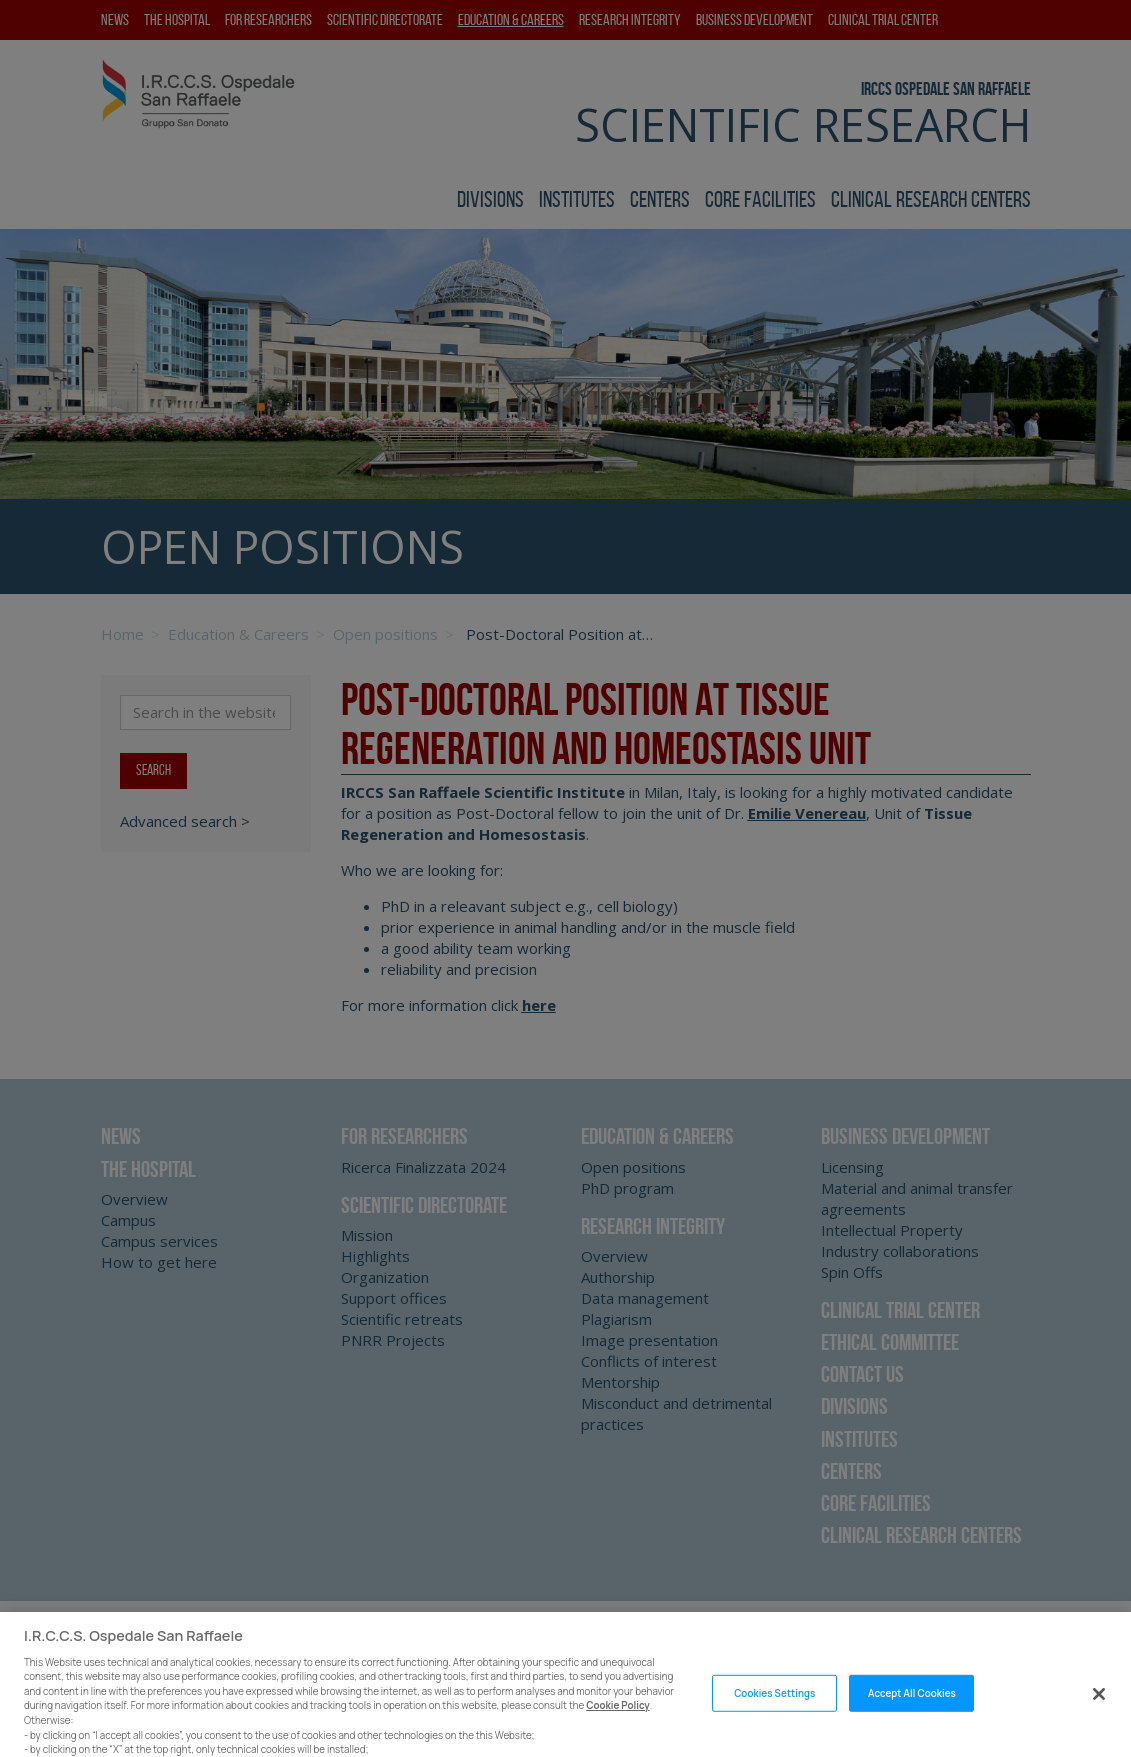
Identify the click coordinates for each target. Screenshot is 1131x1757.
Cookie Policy (618, 1725)
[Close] (1099, 1713)
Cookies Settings (774, 1712)
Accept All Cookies (912, 1712)
